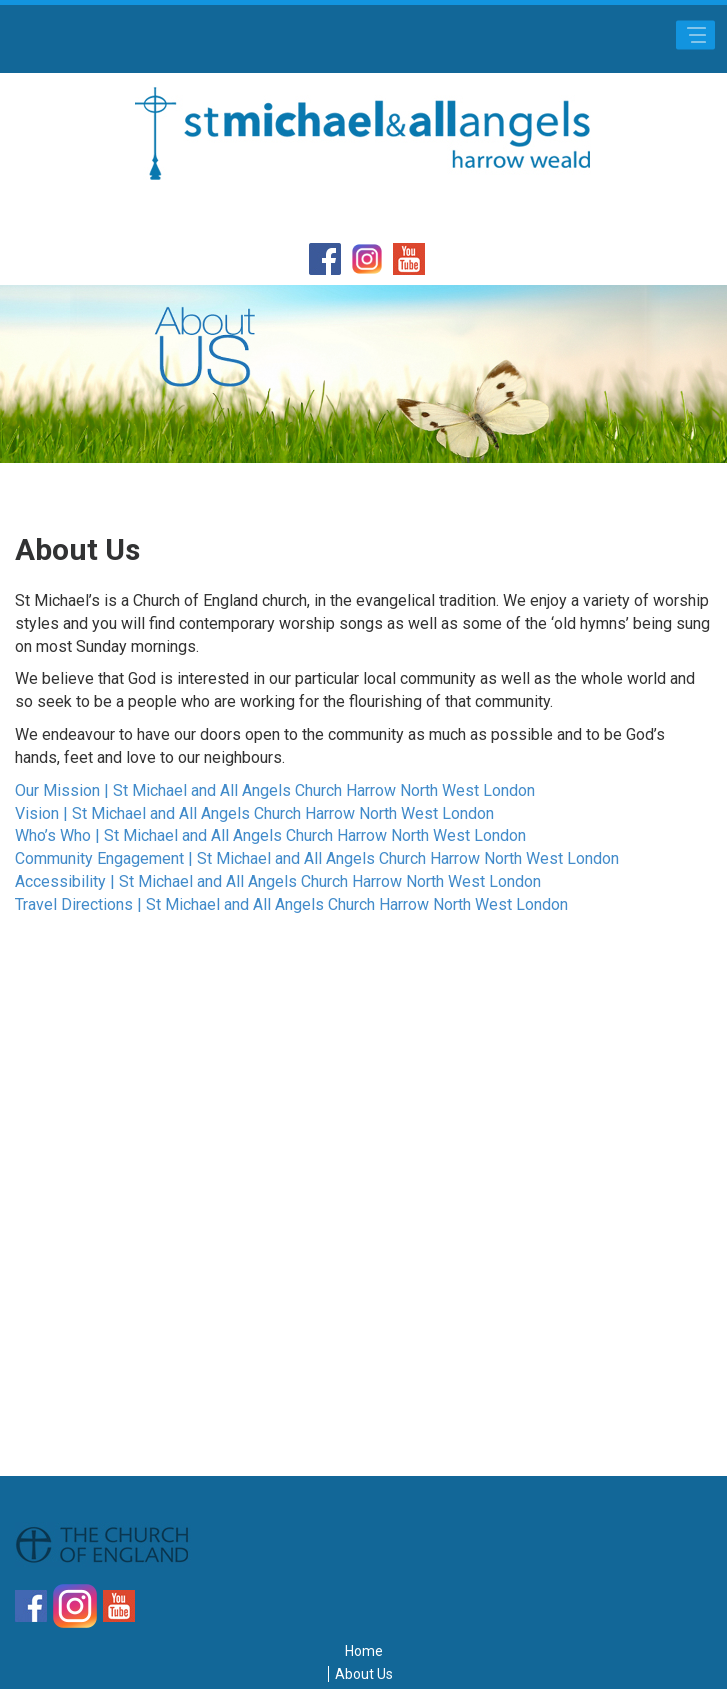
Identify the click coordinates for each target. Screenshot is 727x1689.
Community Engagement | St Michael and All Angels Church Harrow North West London (317, 858)
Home (364, 1651)
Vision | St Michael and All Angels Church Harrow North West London (254, 813)
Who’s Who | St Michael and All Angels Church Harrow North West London (270, 835)
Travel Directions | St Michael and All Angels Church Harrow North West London (291, 904)
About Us (364, 1674)
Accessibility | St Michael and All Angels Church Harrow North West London (278, 881)
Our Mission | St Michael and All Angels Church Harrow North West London (275, 790)
